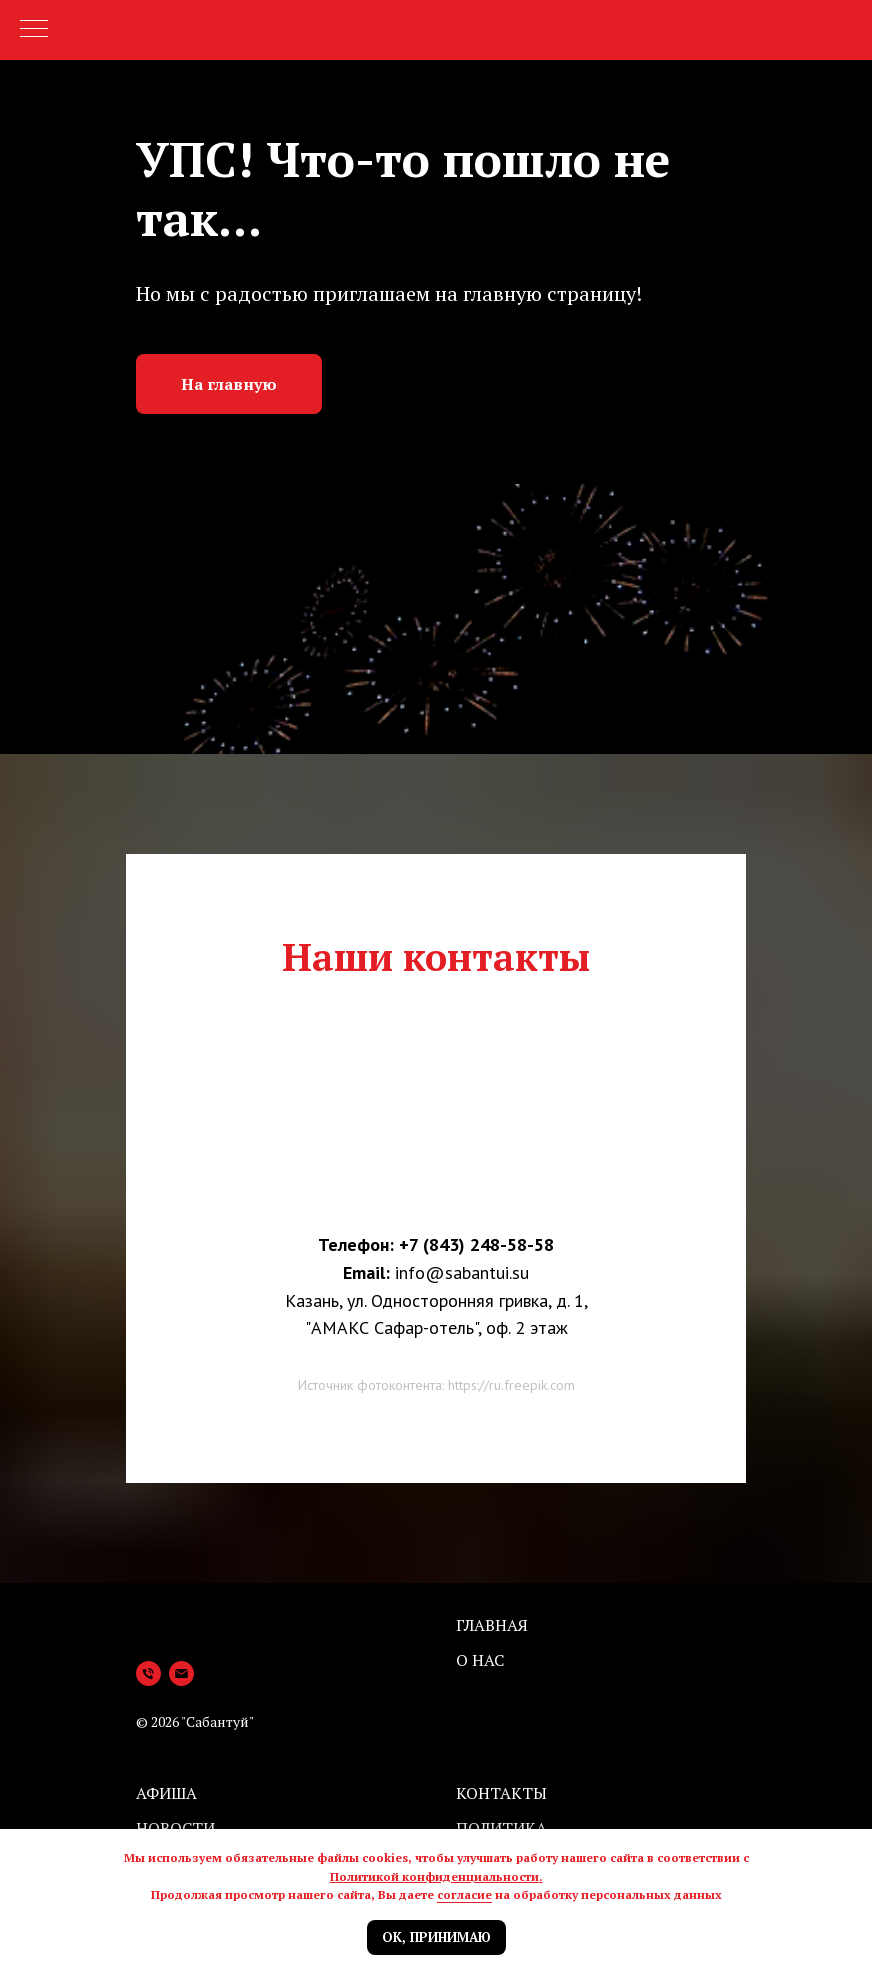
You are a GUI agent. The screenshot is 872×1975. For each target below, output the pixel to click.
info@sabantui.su (462, 1272)
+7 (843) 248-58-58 (476, 1244)
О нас (480, 1660)
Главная (492, 1625)
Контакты (501, 1793)
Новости (175, 1828)
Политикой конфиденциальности (434, 1876)
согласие (464, 1894)
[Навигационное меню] (34, 30)
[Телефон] (148, 1673)
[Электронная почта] (181, 1673)
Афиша (166, 1793)
